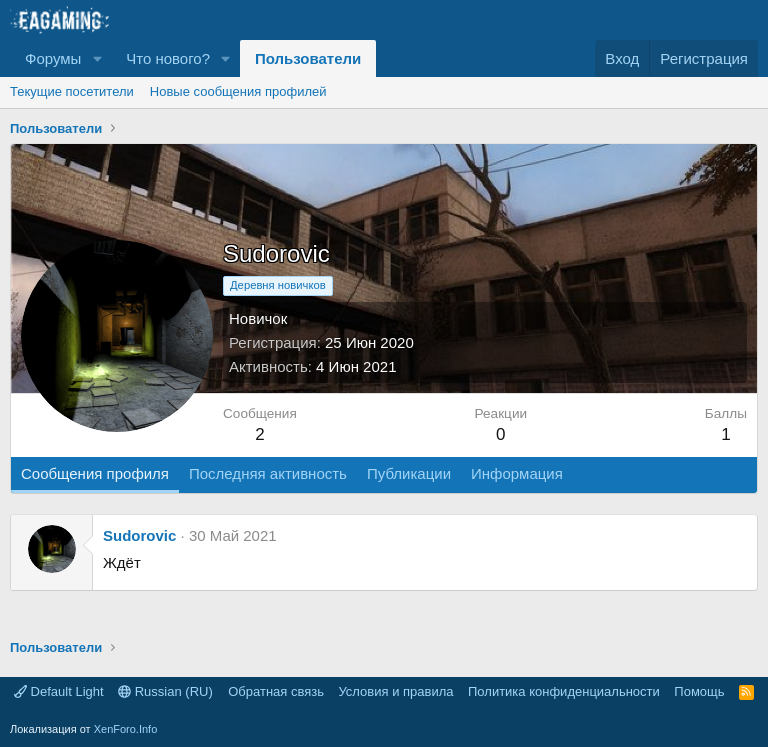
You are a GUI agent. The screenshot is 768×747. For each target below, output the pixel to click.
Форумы (53, 58)
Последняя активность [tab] (268, 473)
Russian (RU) (165, 691)
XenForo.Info (126, 729)
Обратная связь (276, 691)
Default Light (59, 691)
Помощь (699, 691)
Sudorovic (139, 535)
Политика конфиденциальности (564, 691)
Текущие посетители (72, 91)
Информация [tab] (517, 473)
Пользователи (308, 58)
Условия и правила (395, 691)
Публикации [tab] (409, 473)
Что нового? (168, 58)
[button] (97, 58)
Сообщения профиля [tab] (95, 473)
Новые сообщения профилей (238, 91)
